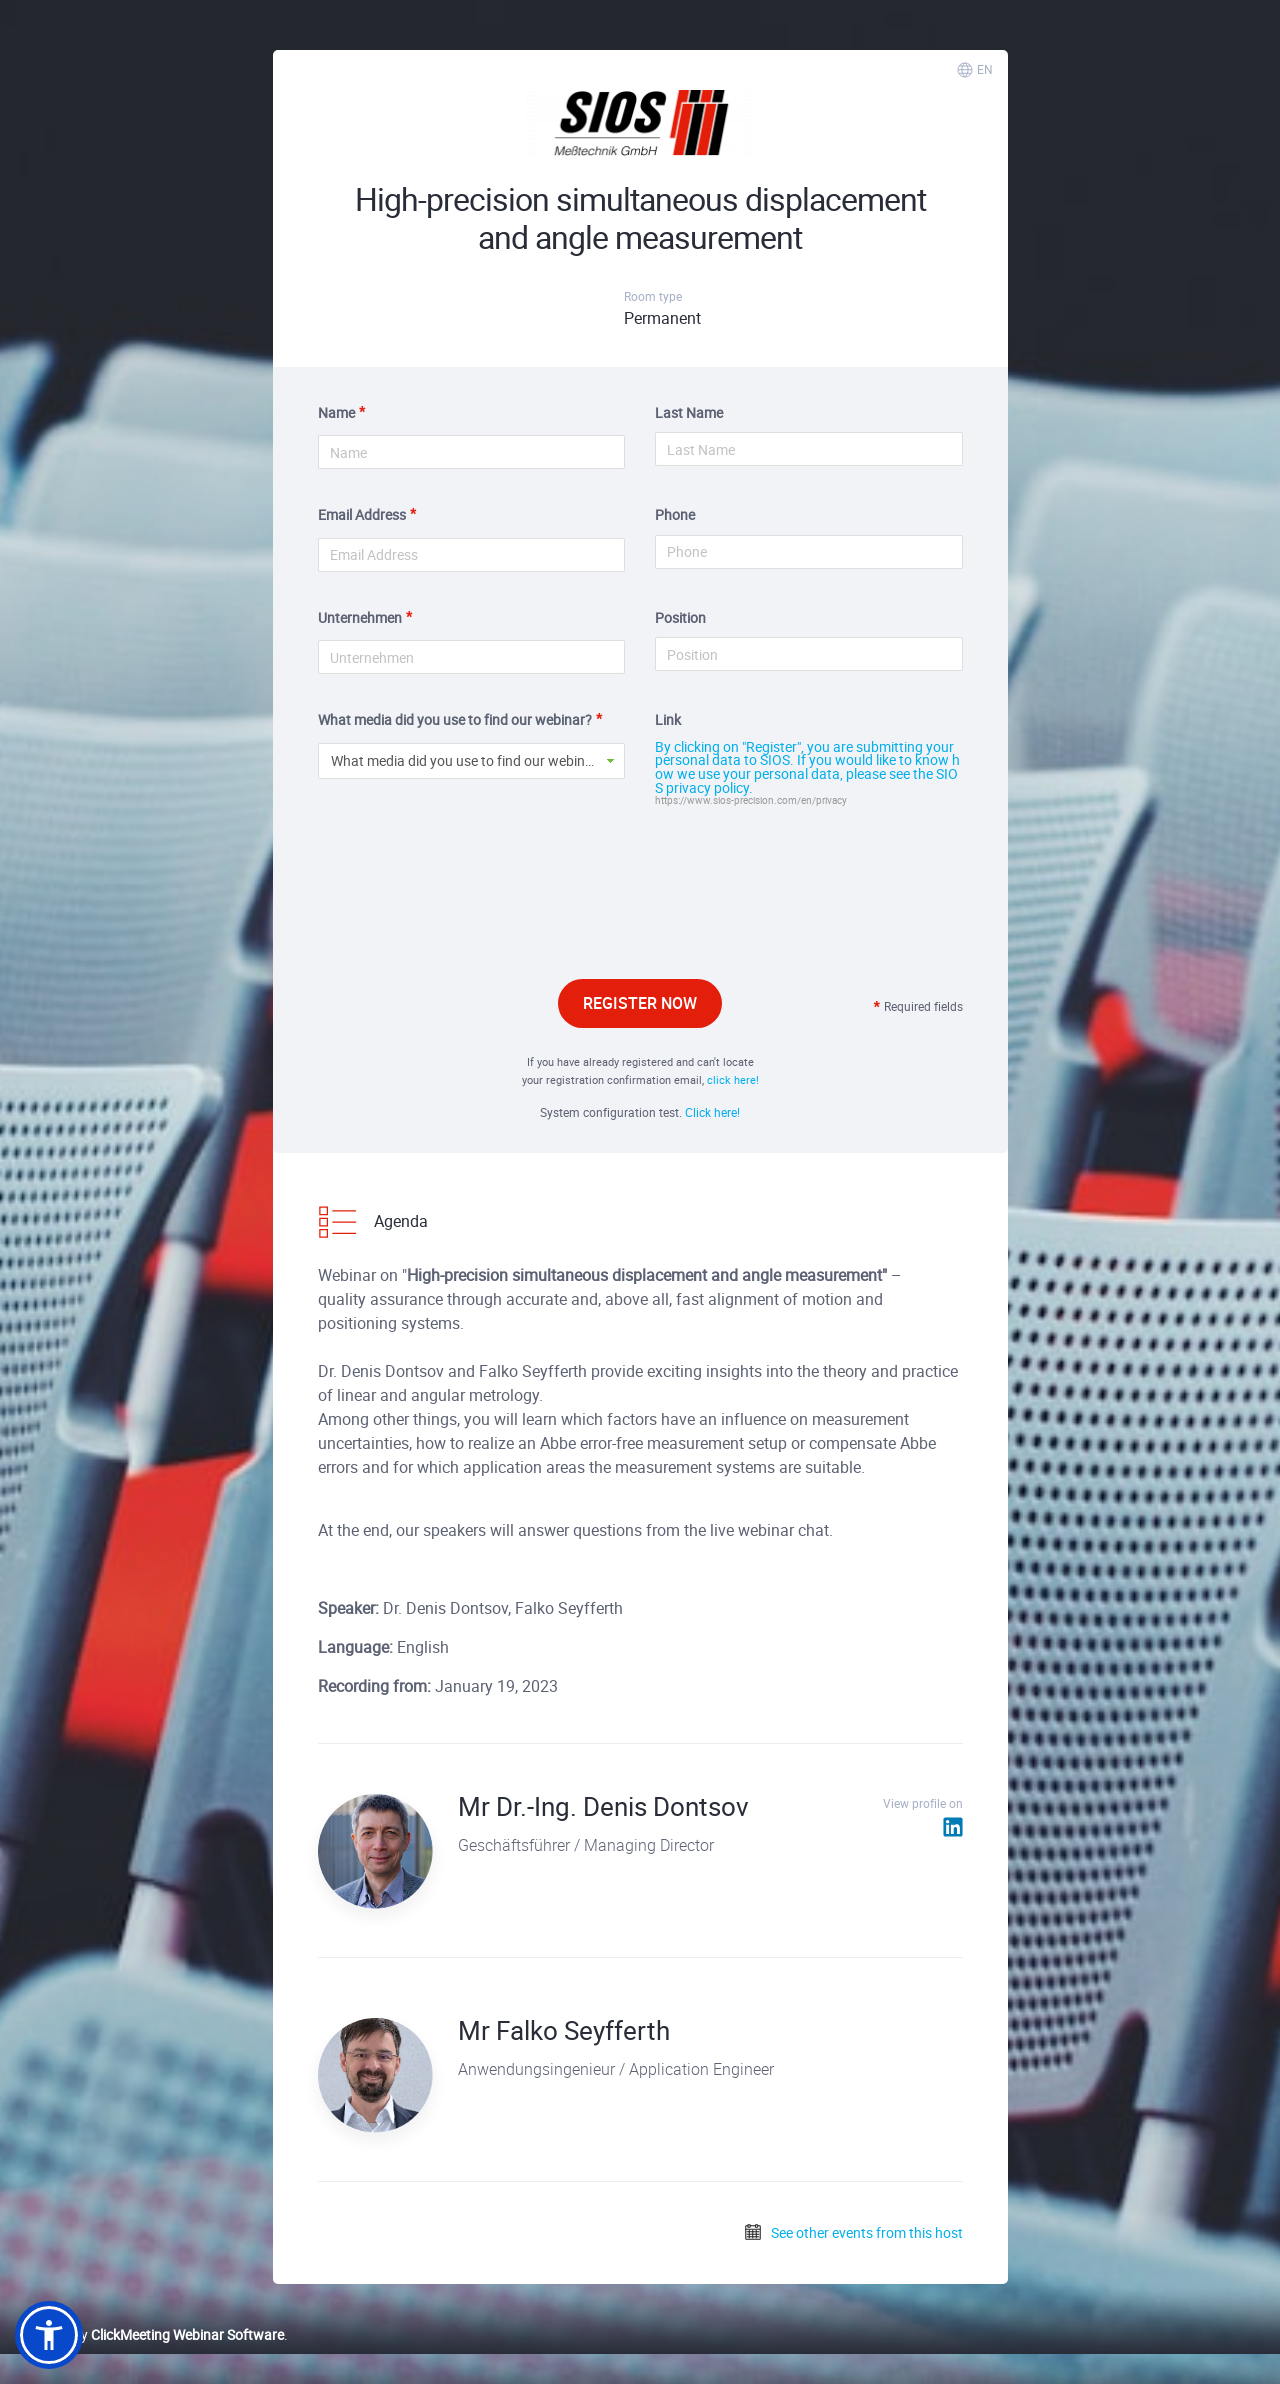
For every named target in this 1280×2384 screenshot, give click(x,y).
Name (336, 412)
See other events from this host (853, 2232)
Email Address (362, 514)
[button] (49, 2335)
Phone (675, 514)
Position (680, 617)
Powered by (149, 2334)
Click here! (712, 1112)
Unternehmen (360, 617)
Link (668, 719)
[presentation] (640, 916)
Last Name (689, 412)
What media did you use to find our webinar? (455, 719)
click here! (733, 1079)
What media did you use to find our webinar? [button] (468, 760)
